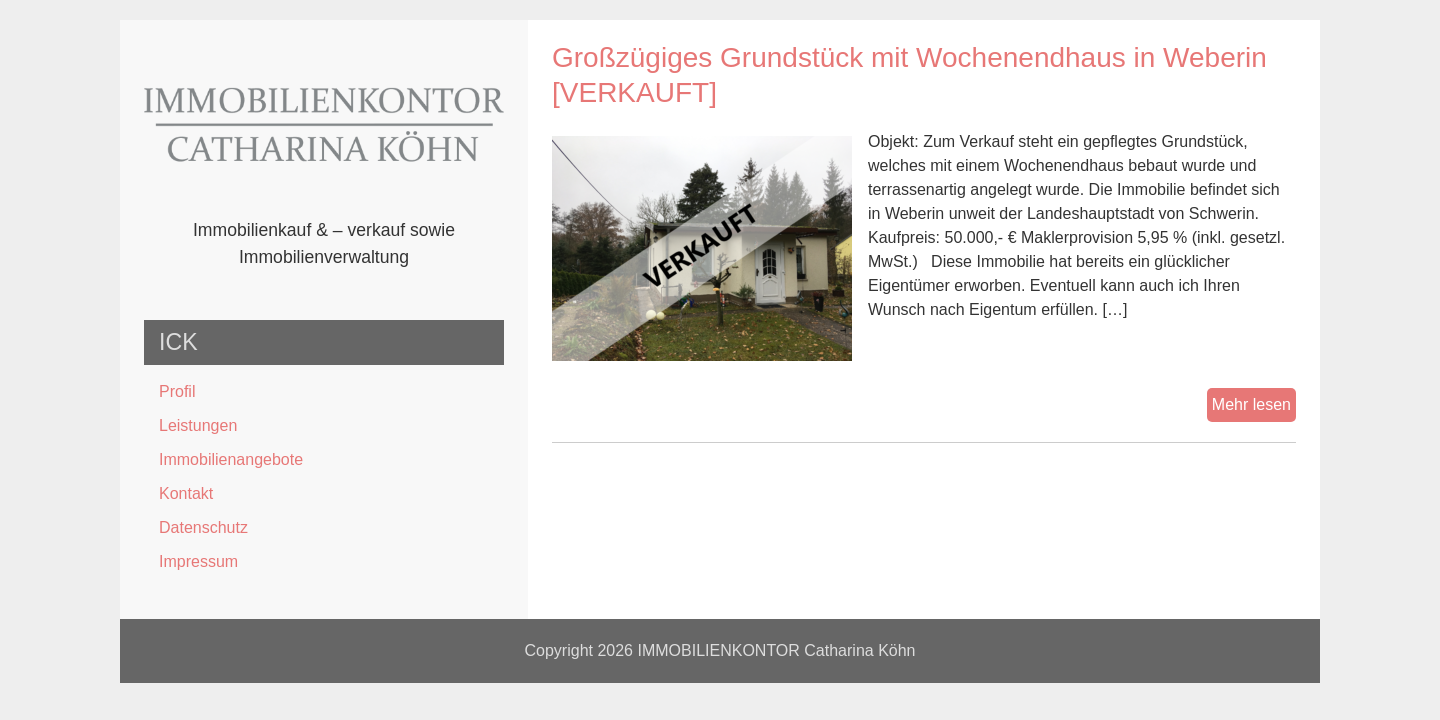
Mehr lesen (1254, 407)
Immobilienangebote (231, 459)
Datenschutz (203, 527)
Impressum (198, 561)
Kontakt (186, 493)
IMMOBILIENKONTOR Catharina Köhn (776, 650)
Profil (177, 391)
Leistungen (198, 425)
